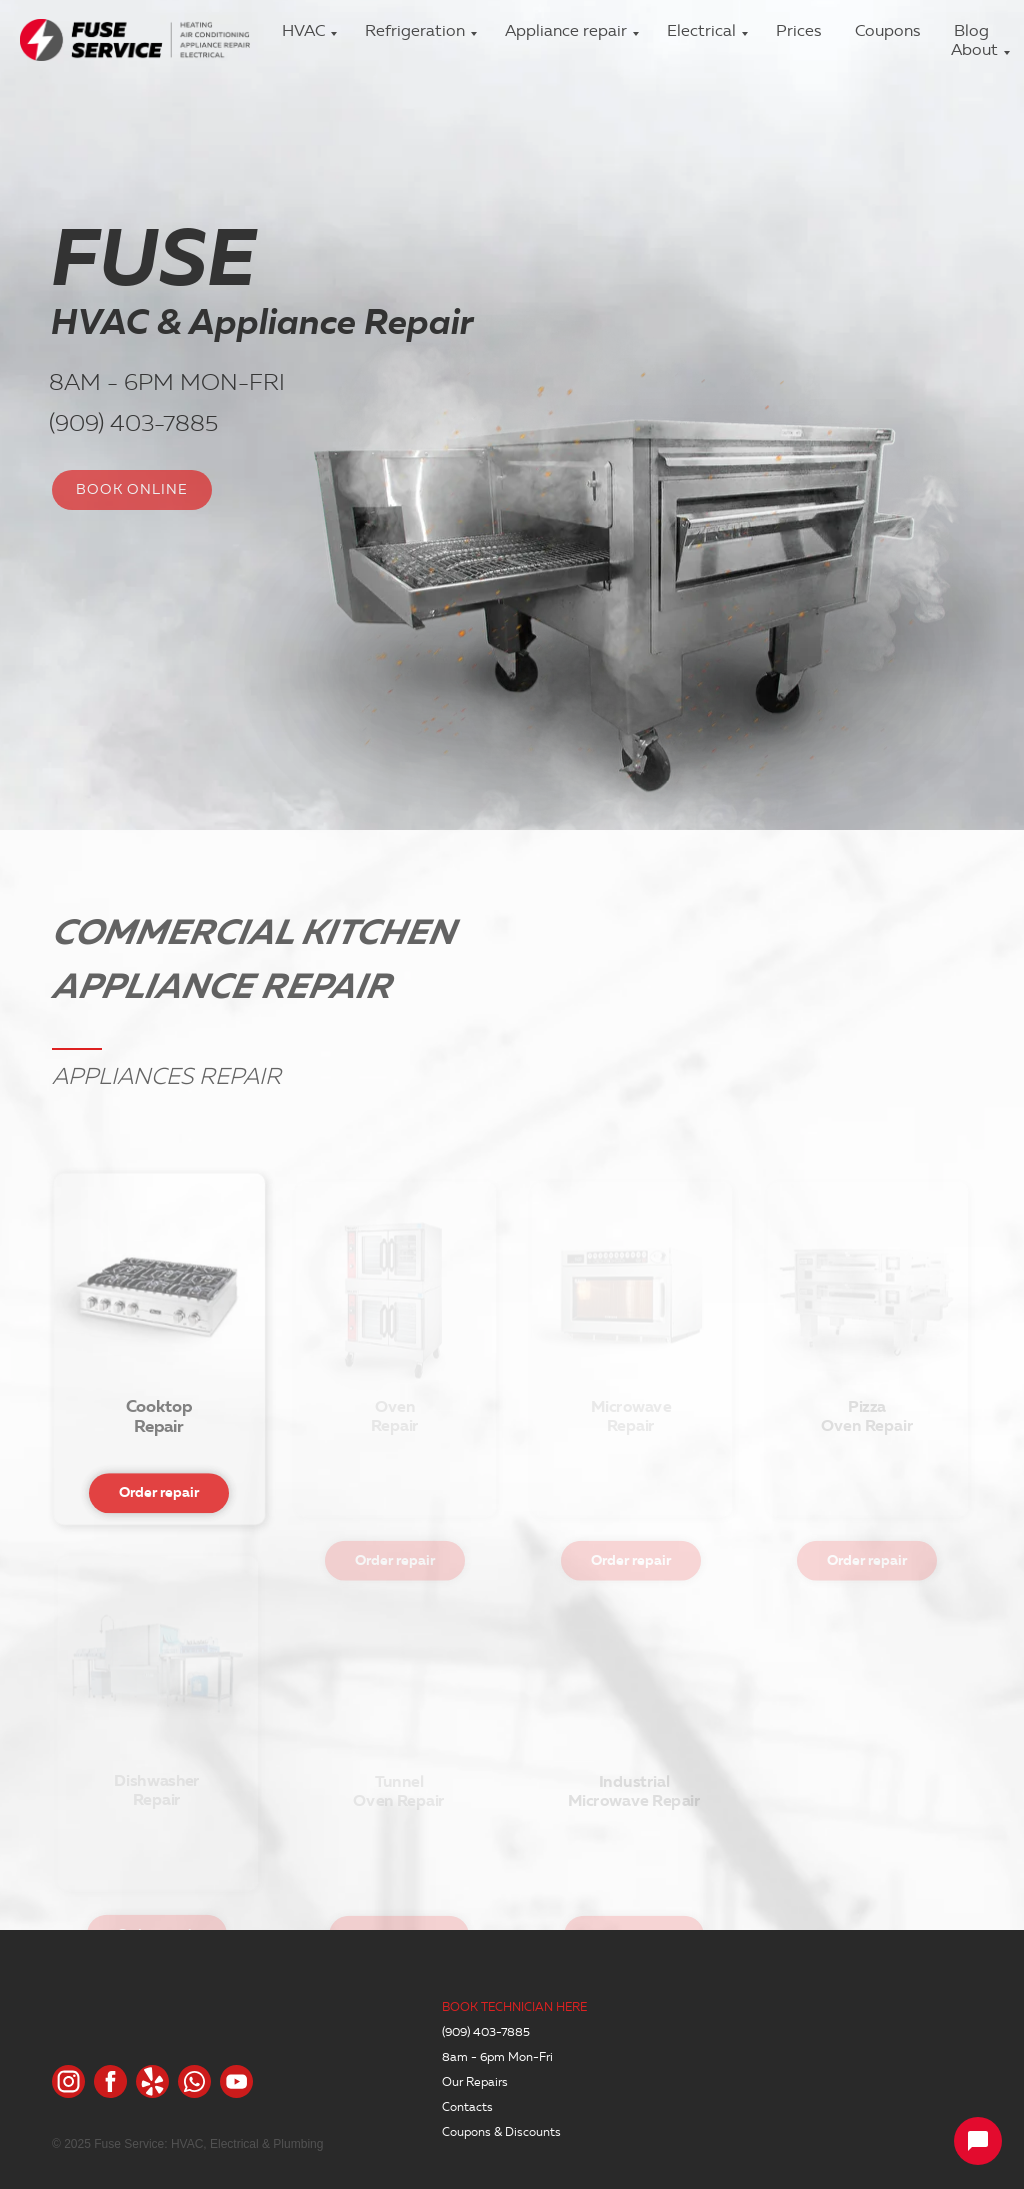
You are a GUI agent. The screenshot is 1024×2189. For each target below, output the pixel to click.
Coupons (887, 30)
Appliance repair (566, 30)
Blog (971, 30)
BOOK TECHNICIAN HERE (514, 2006)
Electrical (701, 30)
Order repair (159, 1535)
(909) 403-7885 (131, 423)
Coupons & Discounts (501, 2131)
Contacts (467, 2106)
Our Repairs (475, 2081)
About (974, 49)
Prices (798, 30)
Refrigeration (415, 30)
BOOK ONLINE (132, 489)
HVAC (303, 30)
